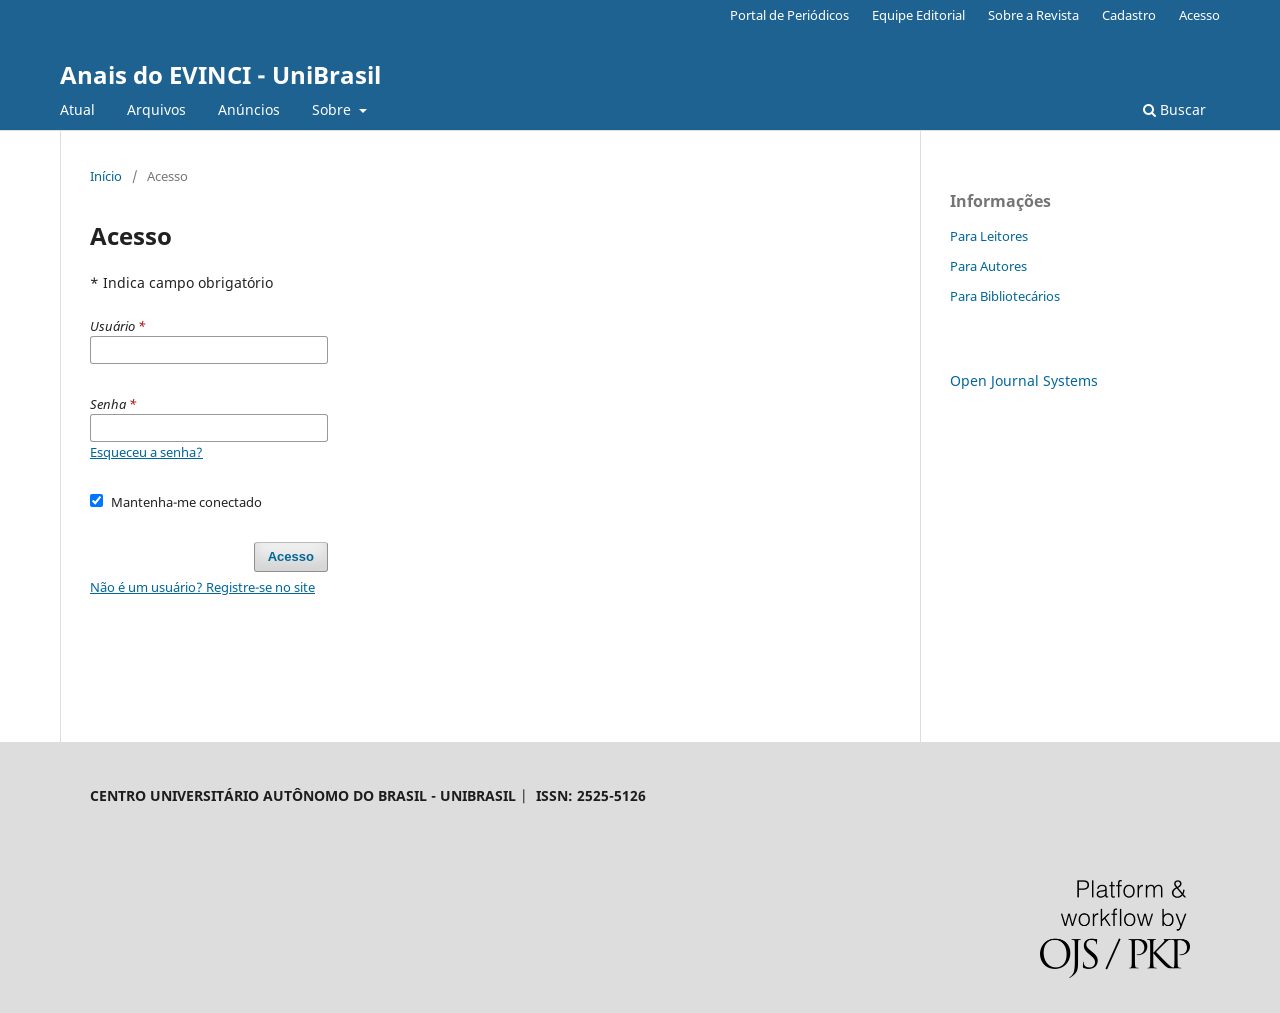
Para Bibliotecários (1005, 296)
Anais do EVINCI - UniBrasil (220, 74)
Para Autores (988, 266)
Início (106, 176)
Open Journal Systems (1024, 380)
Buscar (1174, 109)
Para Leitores (989, 236)
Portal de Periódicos (789, 15)
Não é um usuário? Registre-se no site (202, 587)
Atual (77, 109)
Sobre (333, 109)
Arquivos (156, 109)
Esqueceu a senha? (146, 452)
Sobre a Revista (1033, 15)
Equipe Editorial (918, 15)
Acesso (1199, 15)
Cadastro (1129, 15)
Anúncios (249, 109)
